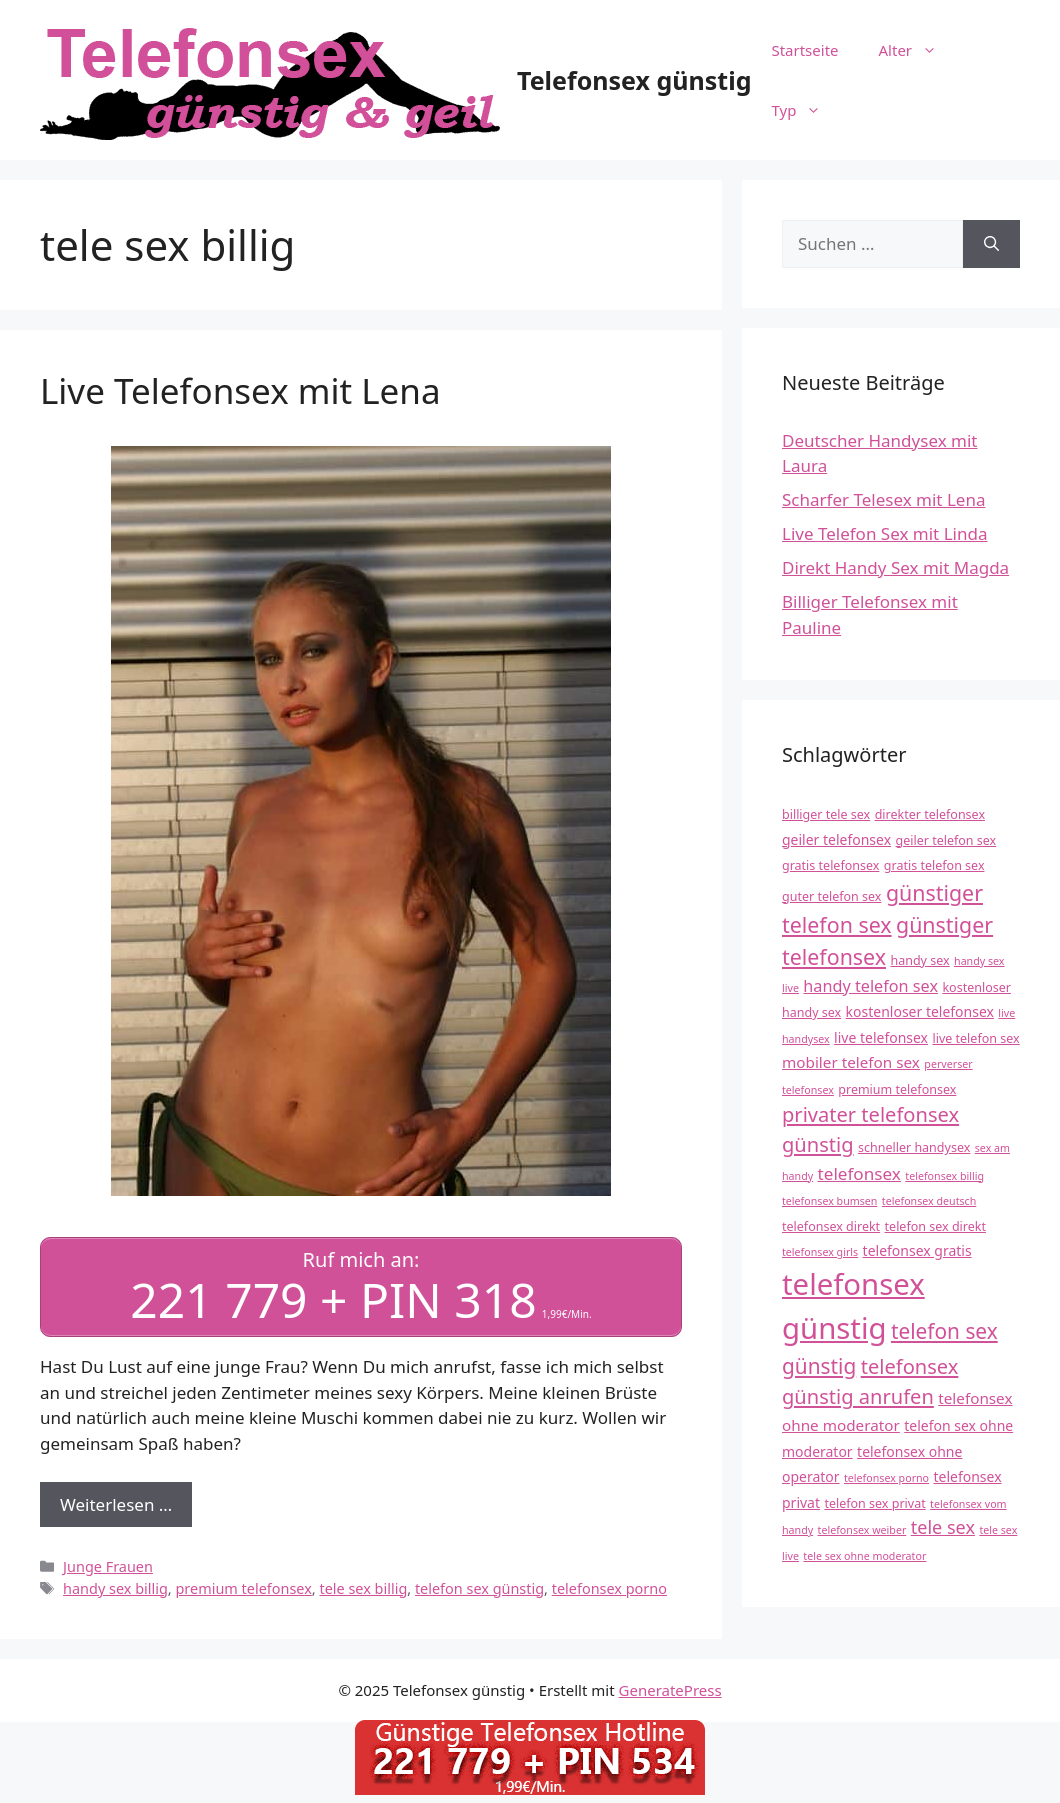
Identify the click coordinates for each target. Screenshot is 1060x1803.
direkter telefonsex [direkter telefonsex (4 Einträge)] (930, 814)
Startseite (804, 50)
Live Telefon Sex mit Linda (884, 533)
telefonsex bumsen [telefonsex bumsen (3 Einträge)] (829, 1201)
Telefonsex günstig (634, 80)
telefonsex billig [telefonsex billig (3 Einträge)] (944, 1176)
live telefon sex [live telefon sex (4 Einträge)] (975, 1038)
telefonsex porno (609, 1585)
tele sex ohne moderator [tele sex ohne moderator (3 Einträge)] (864, 1556)
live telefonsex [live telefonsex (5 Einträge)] (881, 1037)
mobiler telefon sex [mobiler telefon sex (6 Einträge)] (851, 1062)
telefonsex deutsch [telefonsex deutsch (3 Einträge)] (929, 1201)
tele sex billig (363, 1585)
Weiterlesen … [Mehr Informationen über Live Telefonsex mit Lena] (116, 1501)
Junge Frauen (108, 1564)
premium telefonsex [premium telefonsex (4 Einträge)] (897, 1089)
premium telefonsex (243, 1585)
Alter (918, 50)
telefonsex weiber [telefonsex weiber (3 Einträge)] (862, 1530)
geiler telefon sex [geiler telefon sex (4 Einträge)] (945, 840)
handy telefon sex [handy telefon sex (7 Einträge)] (870, 986)
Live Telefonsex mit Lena (240, 390)
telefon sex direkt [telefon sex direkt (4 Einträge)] (935, 1226)
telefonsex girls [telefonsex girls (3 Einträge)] (820, 1252)
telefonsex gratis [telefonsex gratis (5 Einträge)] (917, 1250)
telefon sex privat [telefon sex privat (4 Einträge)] (874, 1503)
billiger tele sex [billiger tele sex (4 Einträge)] (826, 814)
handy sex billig (115, 1585)
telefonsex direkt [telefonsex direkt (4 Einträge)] (831, 1226)
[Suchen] (991, 244)
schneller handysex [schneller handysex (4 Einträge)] (914, 1147)
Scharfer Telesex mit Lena (883, 499)
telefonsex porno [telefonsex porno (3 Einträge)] (886, 1478)
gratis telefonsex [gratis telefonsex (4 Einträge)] (830, 865)
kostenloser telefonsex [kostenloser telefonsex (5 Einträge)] (920, 1011)
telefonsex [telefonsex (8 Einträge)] (859, 1173)
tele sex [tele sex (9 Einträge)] (943, 1527)
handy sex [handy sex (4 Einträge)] (919, 960)
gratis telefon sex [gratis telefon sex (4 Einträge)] (934, 865)
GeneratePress (670, 1688)
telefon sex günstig (479, 1585)
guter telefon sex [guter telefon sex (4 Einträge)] (831, 896)
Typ (806, 110)
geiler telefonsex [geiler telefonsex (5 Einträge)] (836, 839)
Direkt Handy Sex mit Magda (895, 567)
